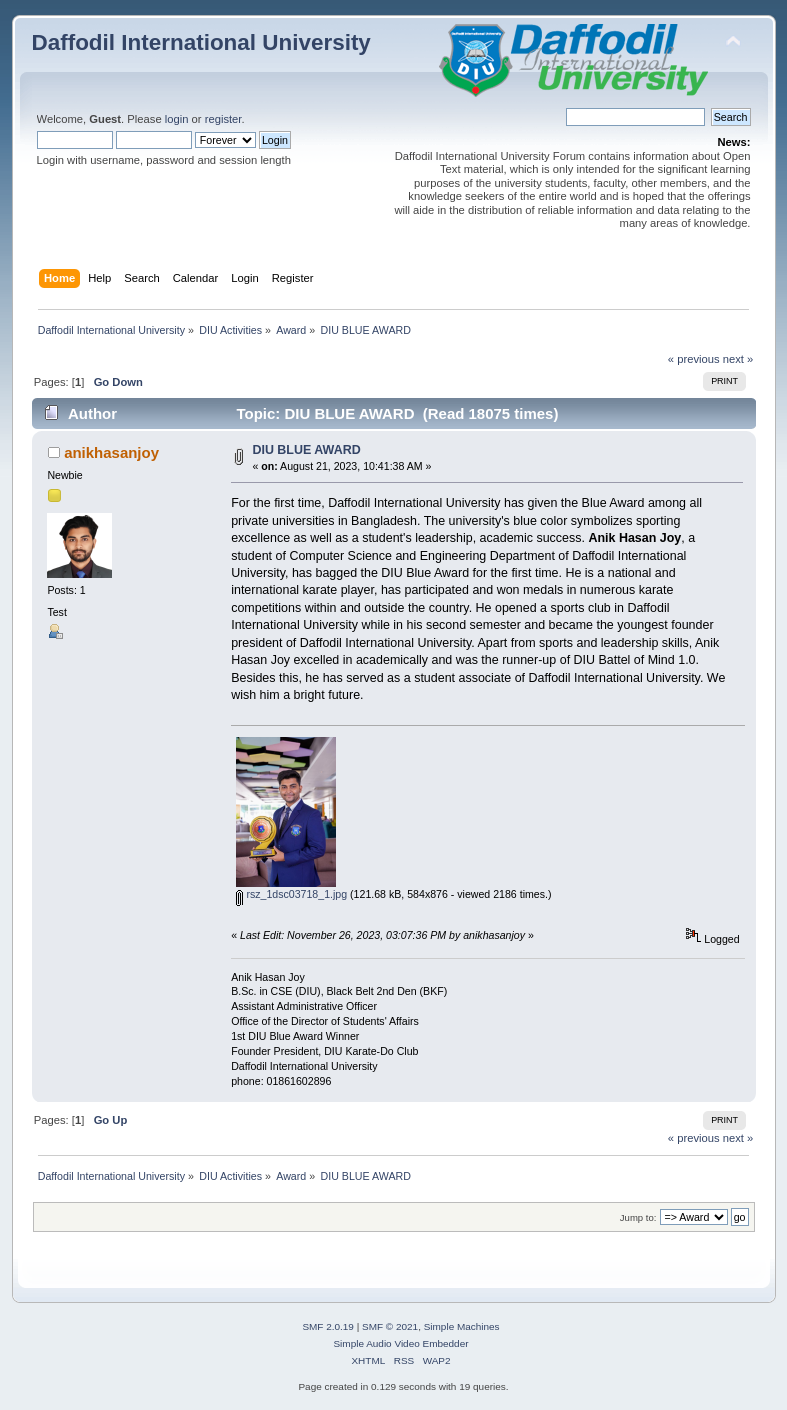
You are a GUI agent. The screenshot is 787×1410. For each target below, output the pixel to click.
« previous (694, 359)
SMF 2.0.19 (328, 1326)
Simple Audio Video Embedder (400, 1343)
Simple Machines (462, 1326)
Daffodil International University (201, 42)
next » (738, 359)
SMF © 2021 (390, 1326)
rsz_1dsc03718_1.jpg (291, 894)
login (177, 119)
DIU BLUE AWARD (306, 450)
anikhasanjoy (111, 452)
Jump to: (638, 1217)
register (223, 119)
